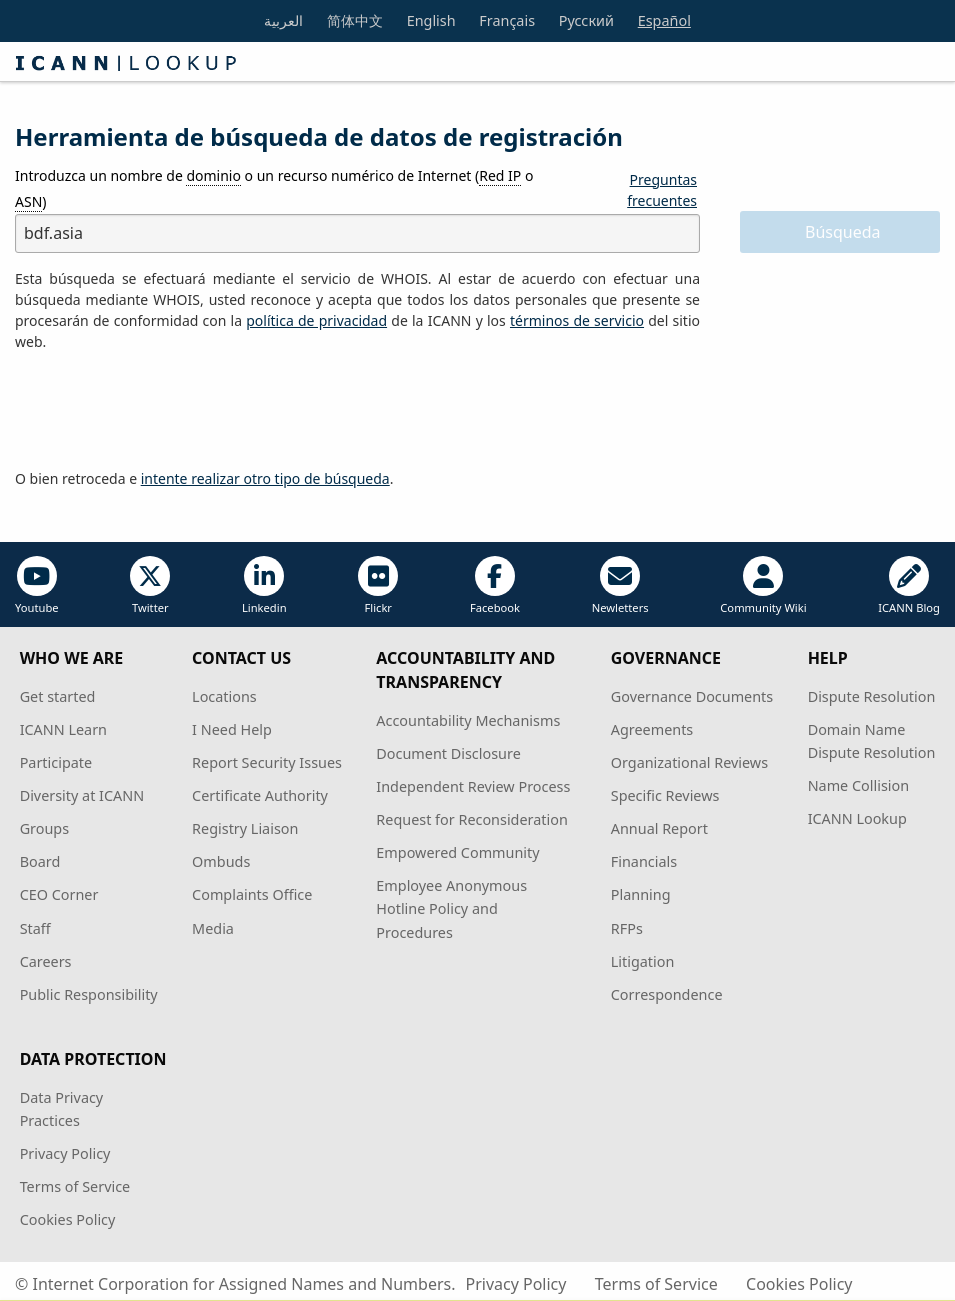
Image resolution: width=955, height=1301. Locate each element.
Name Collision (858, 785)
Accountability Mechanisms (468, 720)
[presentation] (167, 411)
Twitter (150, 585)
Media (213, 928)
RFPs (627, 928)
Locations (224, 696)
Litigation (643, 961)
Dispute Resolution (872, 696)
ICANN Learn (63, 729)
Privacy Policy (65, 1153)
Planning (641, 894)
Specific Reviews (665, 795)
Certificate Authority (260, 795)
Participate (56, 762)
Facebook (495, 585)
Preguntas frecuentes (662, 190)
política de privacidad (316, 320)
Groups (44, 828)
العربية (283, 20)
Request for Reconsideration (471, 819)
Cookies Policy (68, 1219)
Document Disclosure (448, 753)
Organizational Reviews (689, 762)
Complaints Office (252, 894)
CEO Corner (59, 894)
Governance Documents (692, 696)
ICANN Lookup (857, 818)
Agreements (652, 729)
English (431, 20)
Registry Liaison (245, 828)
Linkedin (264, 585)
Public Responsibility (89, 994)
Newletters (620, 585)
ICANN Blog (909, 585)
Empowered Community (457, 852)
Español (664, 20)
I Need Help (232, 729)
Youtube (37, 585)
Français (507, 20)
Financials (644, 861)
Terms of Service (75, 1186)
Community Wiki (763, 585)
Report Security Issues (267, 762)
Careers (46, 961)
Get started (58, 696)
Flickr (378, 585)
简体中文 (355, 20)
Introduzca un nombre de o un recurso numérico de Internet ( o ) (274, 188)
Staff (35, 928)
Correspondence (667, 994)
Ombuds (221, 861)
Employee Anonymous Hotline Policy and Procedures (451, 908)
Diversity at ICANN (82, 795)
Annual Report (659, 828)
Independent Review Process (473, 786)
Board (40, 861)
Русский (586, 20)
